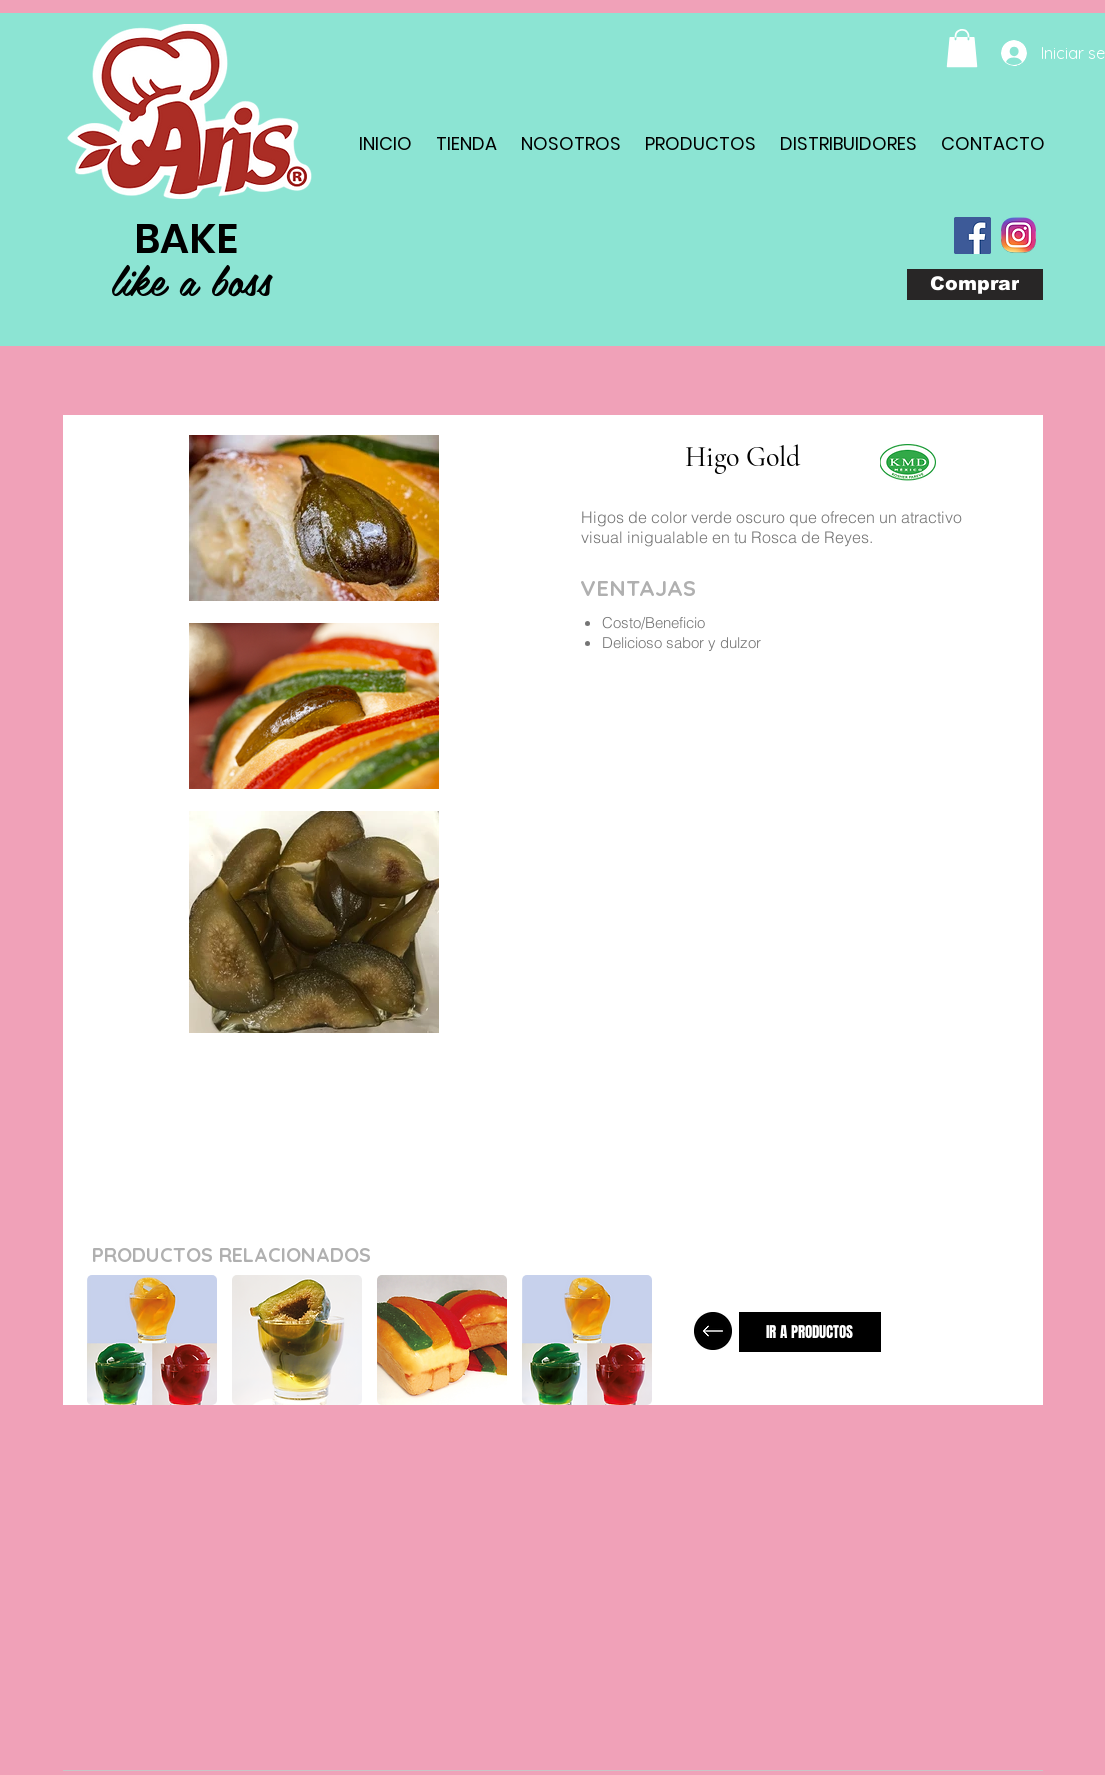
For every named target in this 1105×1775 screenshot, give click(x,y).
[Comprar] (975, 284)
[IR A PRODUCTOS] (810, 1332)
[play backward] (112, 1340)
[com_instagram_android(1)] (1018, 235)
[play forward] (638, 1340)
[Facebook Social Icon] (972, 235)
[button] (962, 48)
